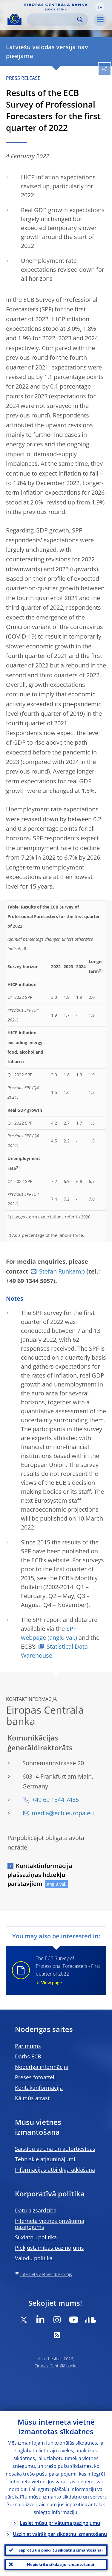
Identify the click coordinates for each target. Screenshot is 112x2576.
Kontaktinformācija (39, 2087)
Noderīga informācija (41, 2066)
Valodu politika (34, 2258)
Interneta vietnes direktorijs (46, 2274)
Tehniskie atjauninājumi (45, 2159)
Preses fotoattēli (35, 2077)
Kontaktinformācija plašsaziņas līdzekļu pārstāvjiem (39, 1875)
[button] (99, 6)
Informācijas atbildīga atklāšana (55, 2169)
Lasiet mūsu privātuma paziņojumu (60, 2523)
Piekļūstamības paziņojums (49, 2247)
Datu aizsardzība (35, 2210)
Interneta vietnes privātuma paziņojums (49, 2223)
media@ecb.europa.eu (63, 1813)
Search (80, 19)
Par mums (28, 2045)
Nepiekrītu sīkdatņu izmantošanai (60, 2564)
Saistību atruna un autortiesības (55, 2148)
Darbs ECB (28, 2056)
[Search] (52, 19)
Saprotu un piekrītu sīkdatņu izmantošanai (61, 2550)
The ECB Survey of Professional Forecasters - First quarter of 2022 (67, 1970)
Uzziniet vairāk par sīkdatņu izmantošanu (60, 2534)
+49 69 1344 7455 (55, 1800)
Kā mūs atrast (32, 2098)
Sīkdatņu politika (36, 2237)
